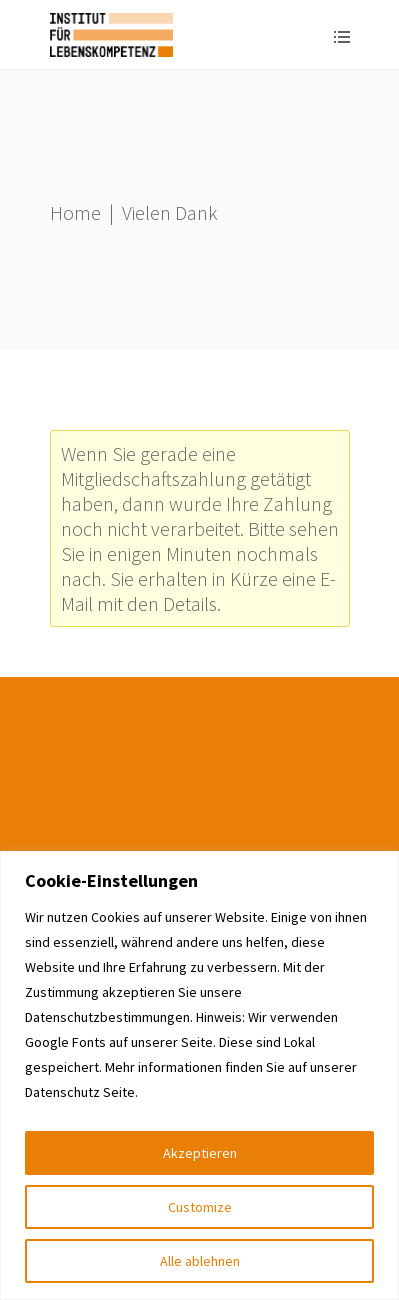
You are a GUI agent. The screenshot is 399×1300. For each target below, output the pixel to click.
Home (75, 212)
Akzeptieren (200, 1153)
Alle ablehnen (200, 1261)
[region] (199, 1075)
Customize (200, 1207)
